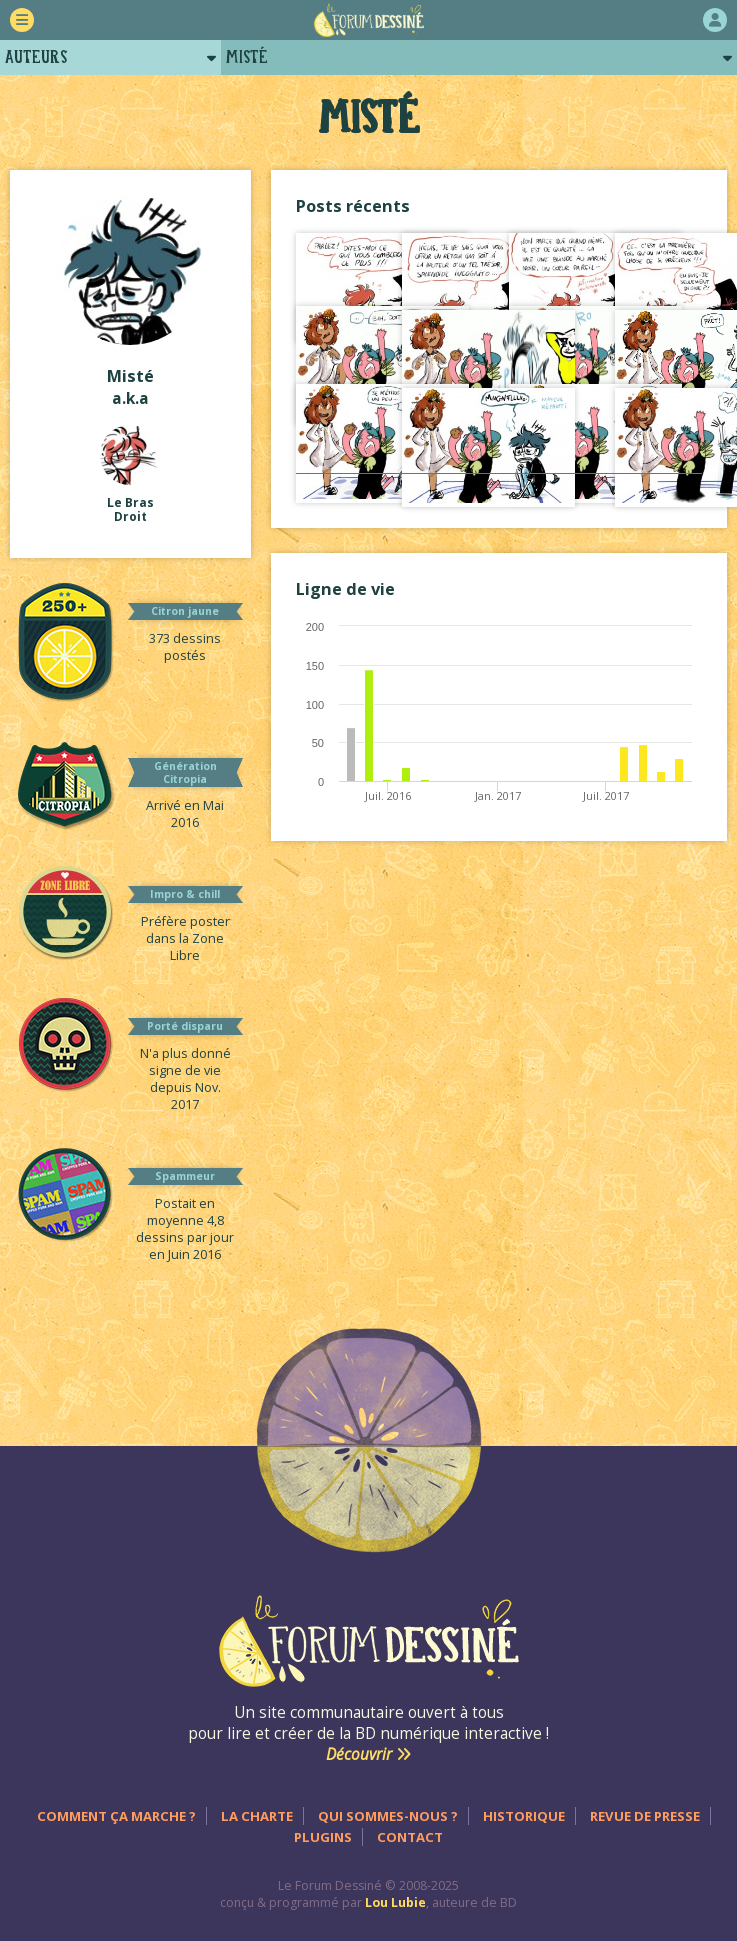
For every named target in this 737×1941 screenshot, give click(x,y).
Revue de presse (645, 1816)
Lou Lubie (395, 1902)
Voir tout (499, 493)
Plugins (323, 1837)
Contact (410, 1837)
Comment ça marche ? (116, 1816)
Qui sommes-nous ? (388, 1816)
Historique (524, 1816)
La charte (257, 1816)
